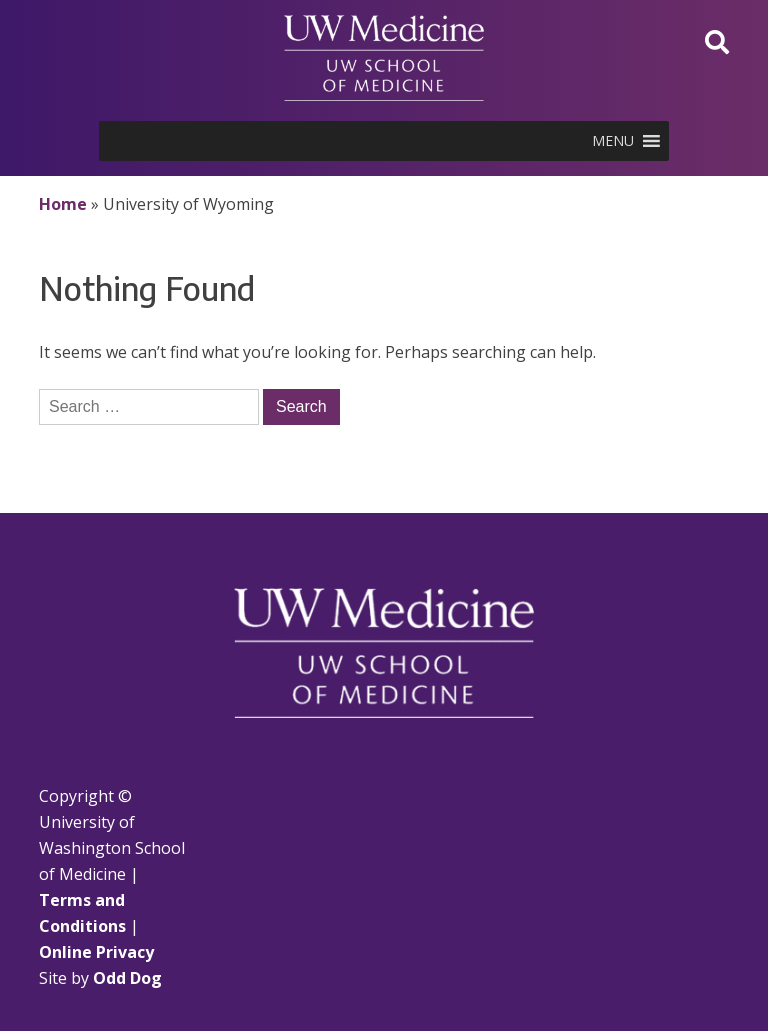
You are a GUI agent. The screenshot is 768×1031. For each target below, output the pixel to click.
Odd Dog (127, 978)
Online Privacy (96, 952)
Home (63, 204)
